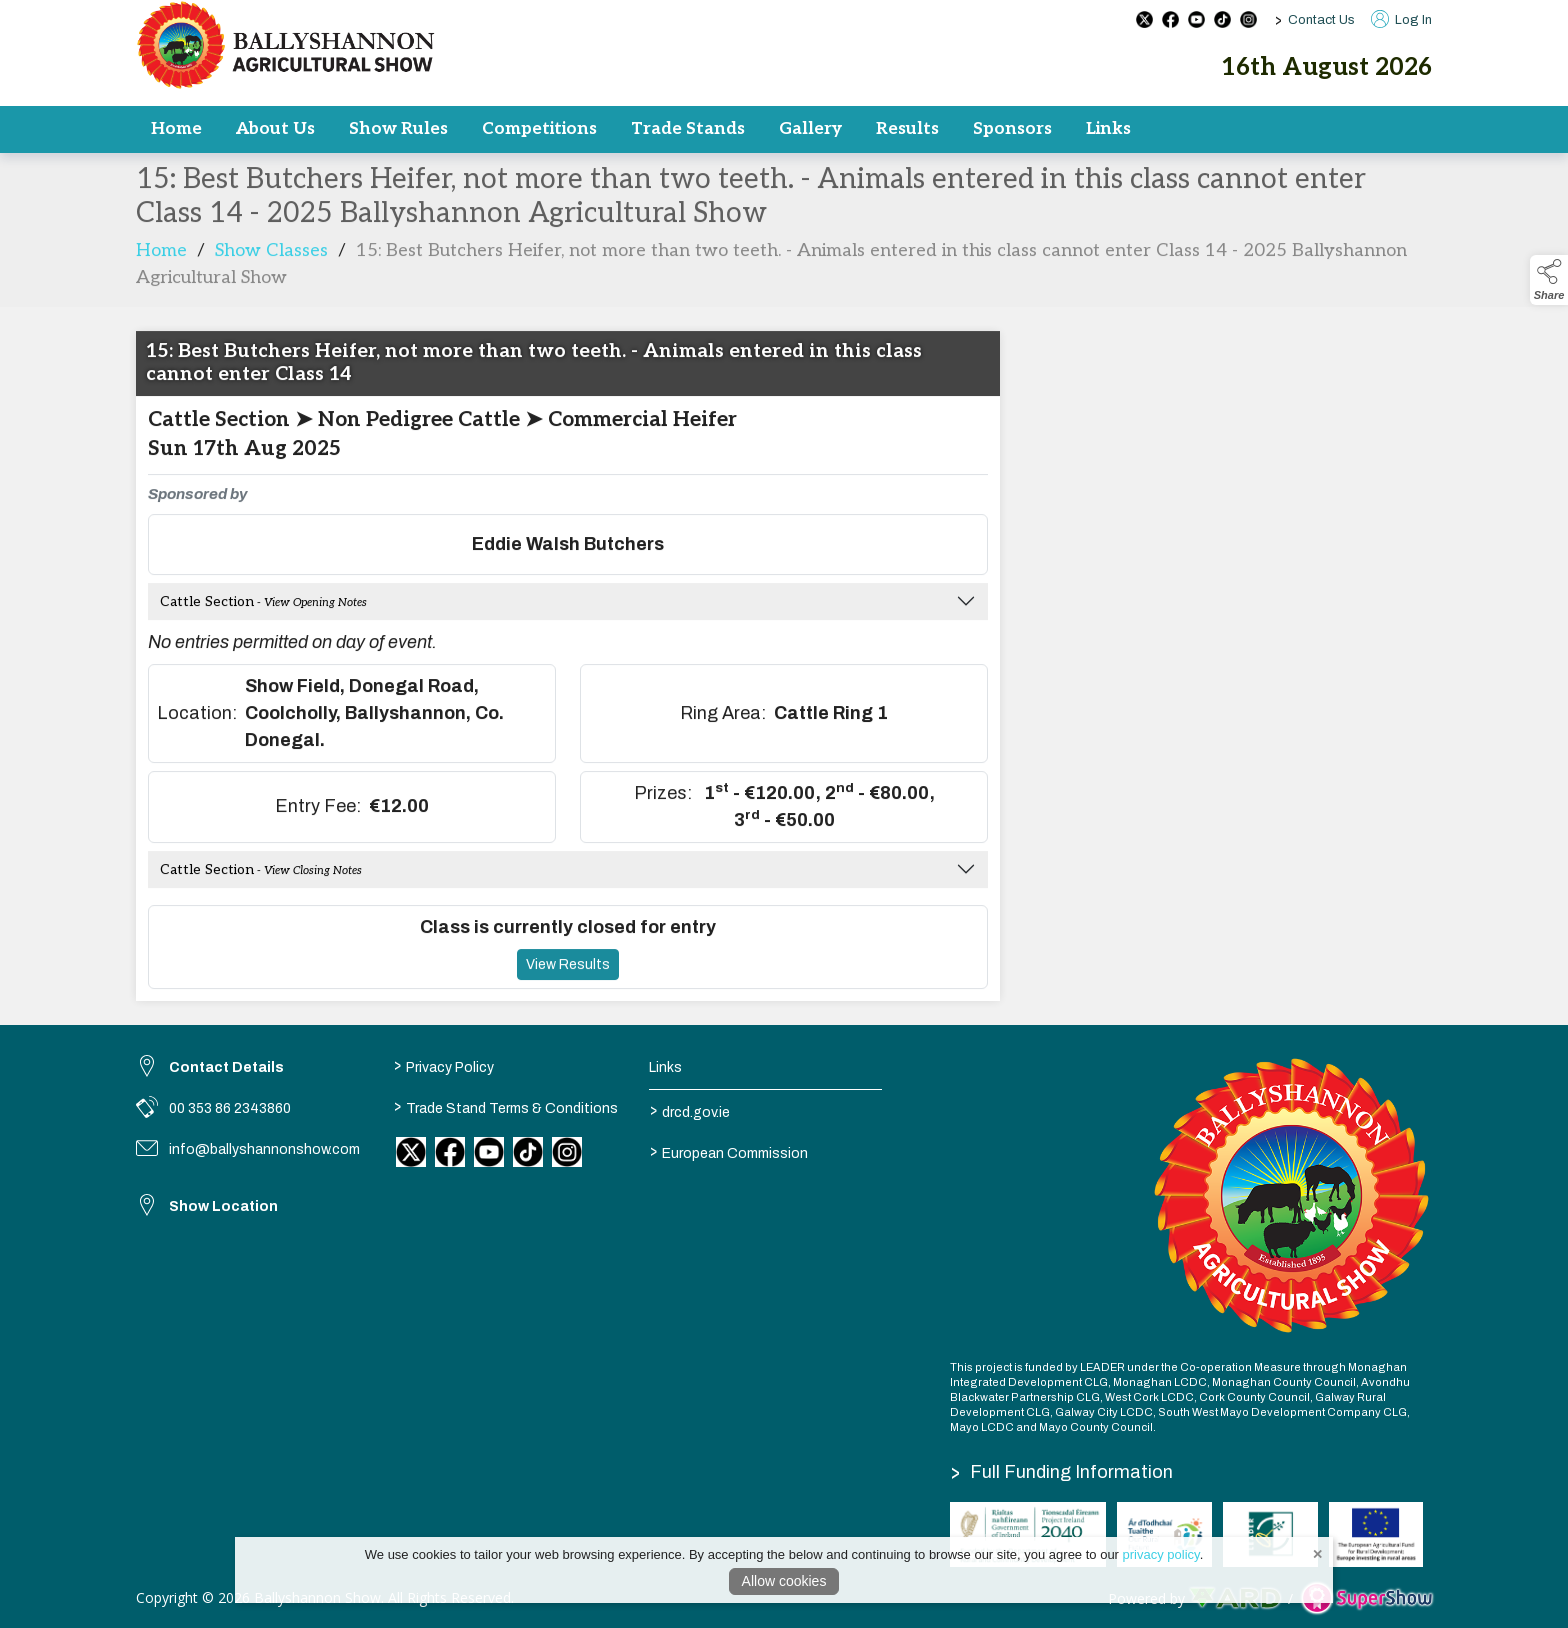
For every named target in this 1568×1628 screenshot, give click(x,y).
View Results (568, 1001)
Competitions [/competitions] (539, 129)
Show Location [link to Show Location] (223, 1206)
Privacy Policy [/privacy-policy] (443, 1065)
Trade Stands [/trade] (688, 129)
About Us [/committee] (275, 129)
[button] (1549, 280)
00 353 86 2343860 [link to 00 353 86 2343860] (230, 1108)
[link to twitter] (411, 1152)
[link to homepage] (286, 45)
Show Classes (271, 288)
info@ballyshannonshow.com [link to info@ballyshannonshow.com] (264, 1149)
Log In (1401, 20)
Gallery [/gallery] (810, 129)
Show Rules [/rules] (398, 129)
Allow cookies (784, 1581)
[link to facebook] (450, 1152)
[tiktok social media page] (1222, 19)
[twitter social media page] (1144, 19)
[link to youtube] (489, 1152)
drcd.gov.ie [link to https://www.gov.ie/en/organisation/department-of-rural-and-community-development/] (690, 1110)
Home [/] (176, 129)
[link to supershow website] (1366, 1598)
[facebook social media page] (1170, 19)
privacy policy (1161, 1554)
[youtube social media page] (1196, 19)
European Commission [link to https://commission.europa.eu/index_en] (729, 1151)
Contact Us (1321, 20)
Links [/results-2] (1108, 129)
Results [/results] (907, 129)
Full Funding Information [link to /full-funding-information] (1062, 1472)
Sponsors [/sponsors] (1012, 129)
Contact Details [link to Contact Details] (226, 1067)
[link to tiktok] (528, 1152)
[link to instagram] (567, 1152)
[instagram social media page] (1248, 19)
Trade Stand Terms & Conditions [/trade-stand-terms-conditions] (505, 1106)
